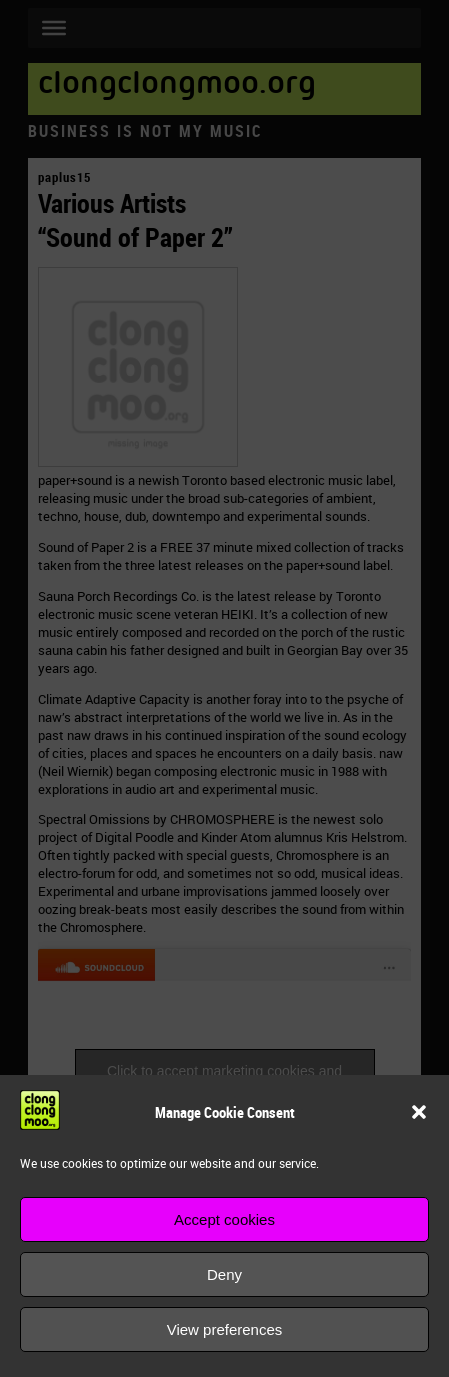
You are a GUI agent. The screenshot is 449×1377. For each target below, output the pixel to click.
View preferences (225, 1329)
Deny (224, 1274)
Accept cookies (224, 1219)
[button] (419, 1112)
